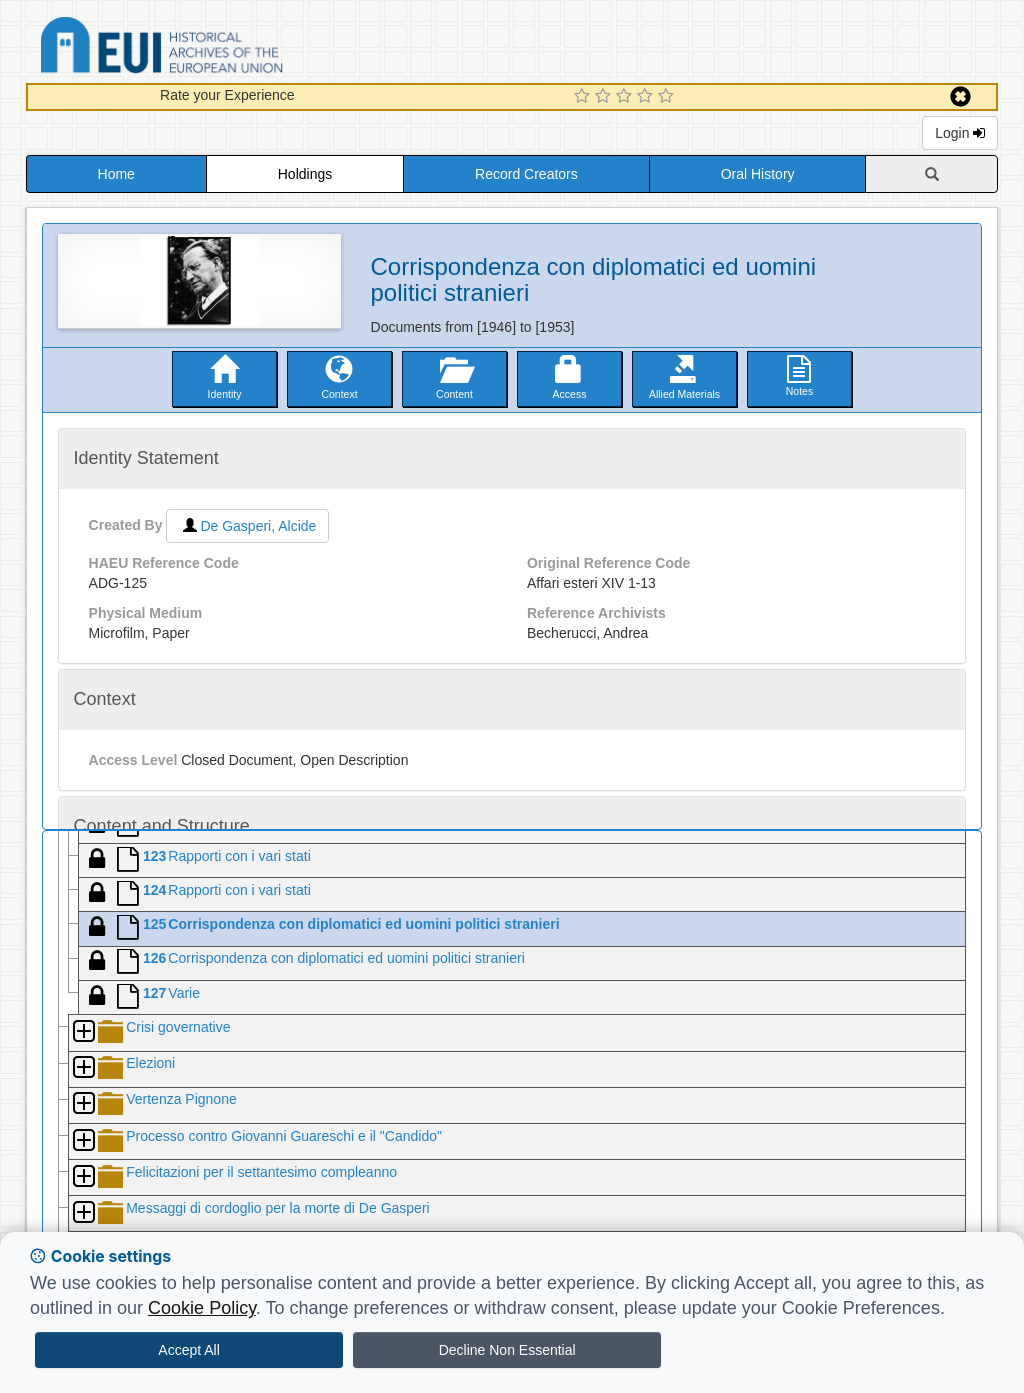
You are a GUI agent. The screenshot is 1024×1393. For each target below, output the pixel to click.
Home (116, 174)
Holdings (305, 174)
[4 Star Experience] (647, 97)
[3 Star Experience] (626, 97)
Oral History (758, 174)
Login (960, 133)
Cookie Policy (202, 1308)
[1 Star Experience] (584, 97)
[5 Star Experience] (668, 97)
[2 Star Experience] (605, 97)
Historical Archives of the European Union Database (218, 48)
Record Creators (526, 174)
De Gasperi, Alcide (247, 526)
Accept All (188, 1350)
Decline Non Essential (507, 1350)
